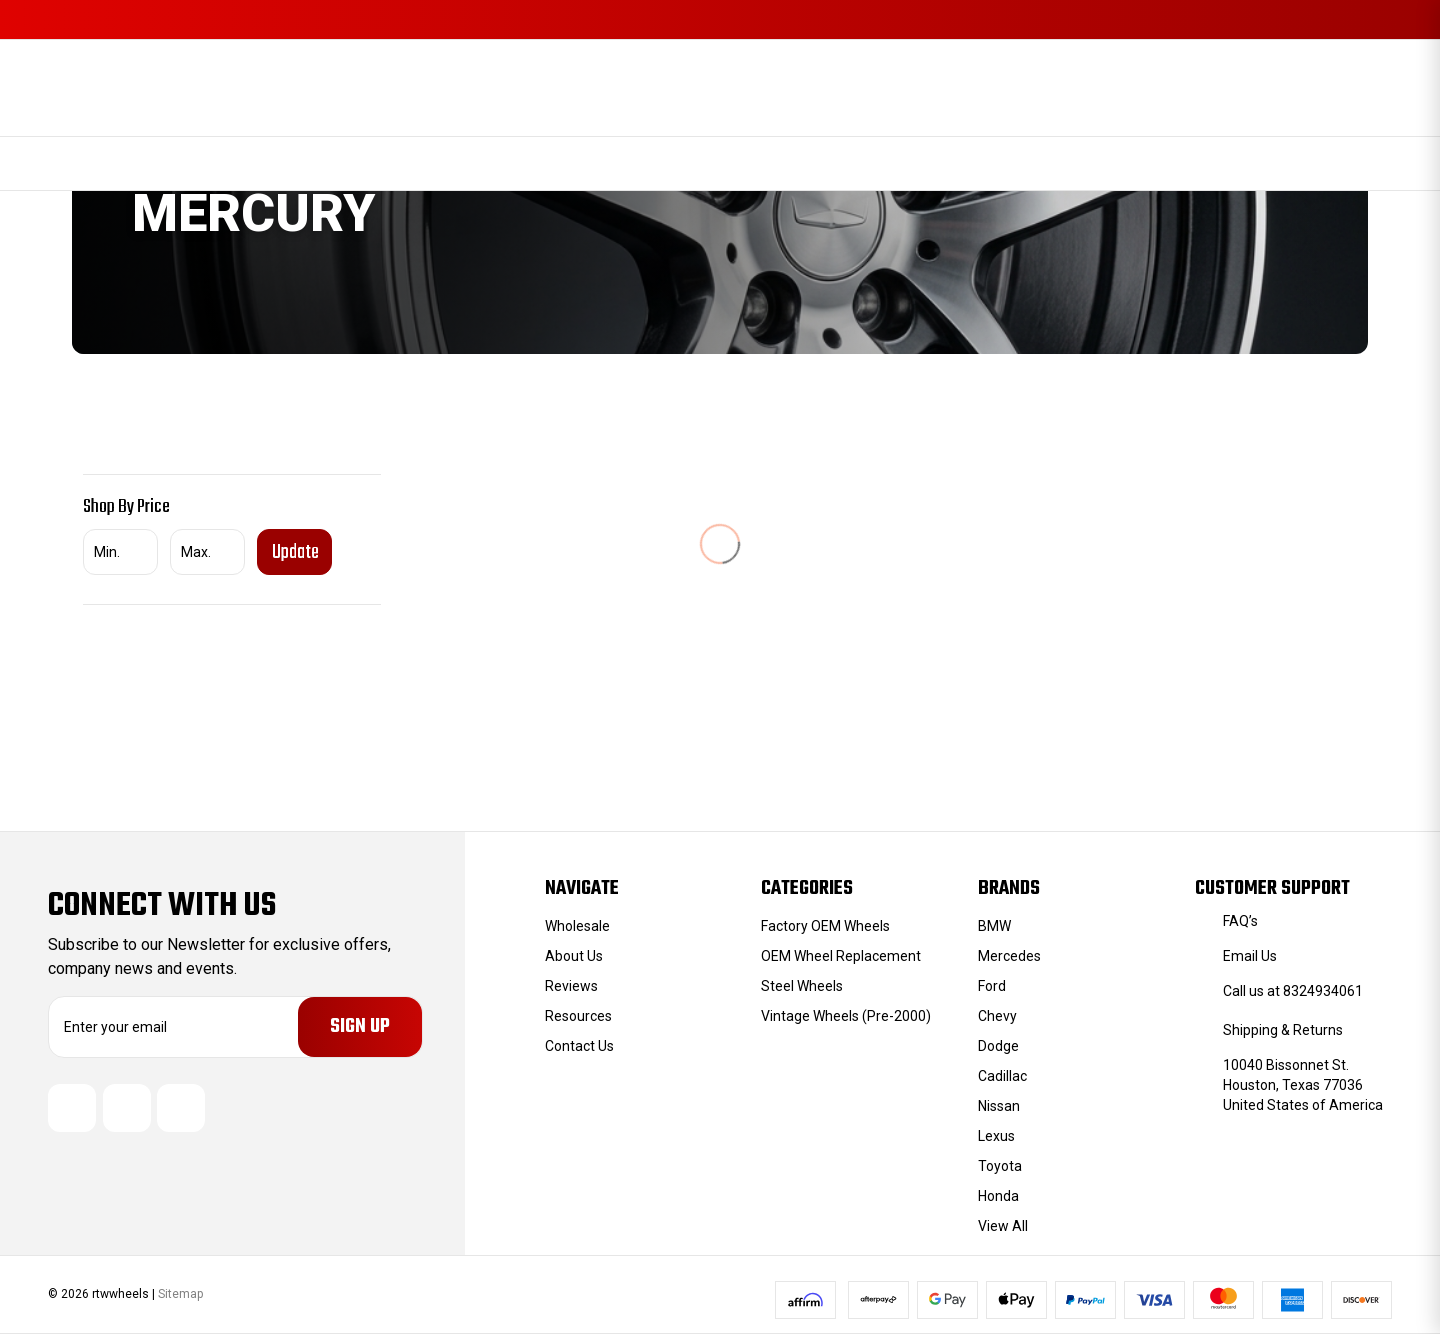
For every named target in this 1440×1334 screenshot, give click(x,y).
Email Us (1250, 956)
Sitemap (180, 1294)
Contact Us (579, 1046)
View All (1003, 1226)
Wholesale (577, 926)
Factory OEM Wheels (825, 926)
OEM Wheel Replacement (841, 956)
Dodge (998, 1046)
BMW (994, 926)
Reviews (571, 986)
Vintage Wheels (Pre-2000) (846, 1016)
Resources (578, 1016)
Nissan (999, 1106)
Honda (998, 1196)
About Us (574, 956)
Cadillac (1002, 1076)
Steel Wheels (802, 986)
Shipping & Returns (1283, 1030)
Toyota (1000, 1166)
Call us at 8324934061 (1293, 991)
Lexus (996, 1136)
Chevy (997, 1016)
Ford (992, 986)
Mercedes (1009, 956)
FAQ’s (1240, 921)
